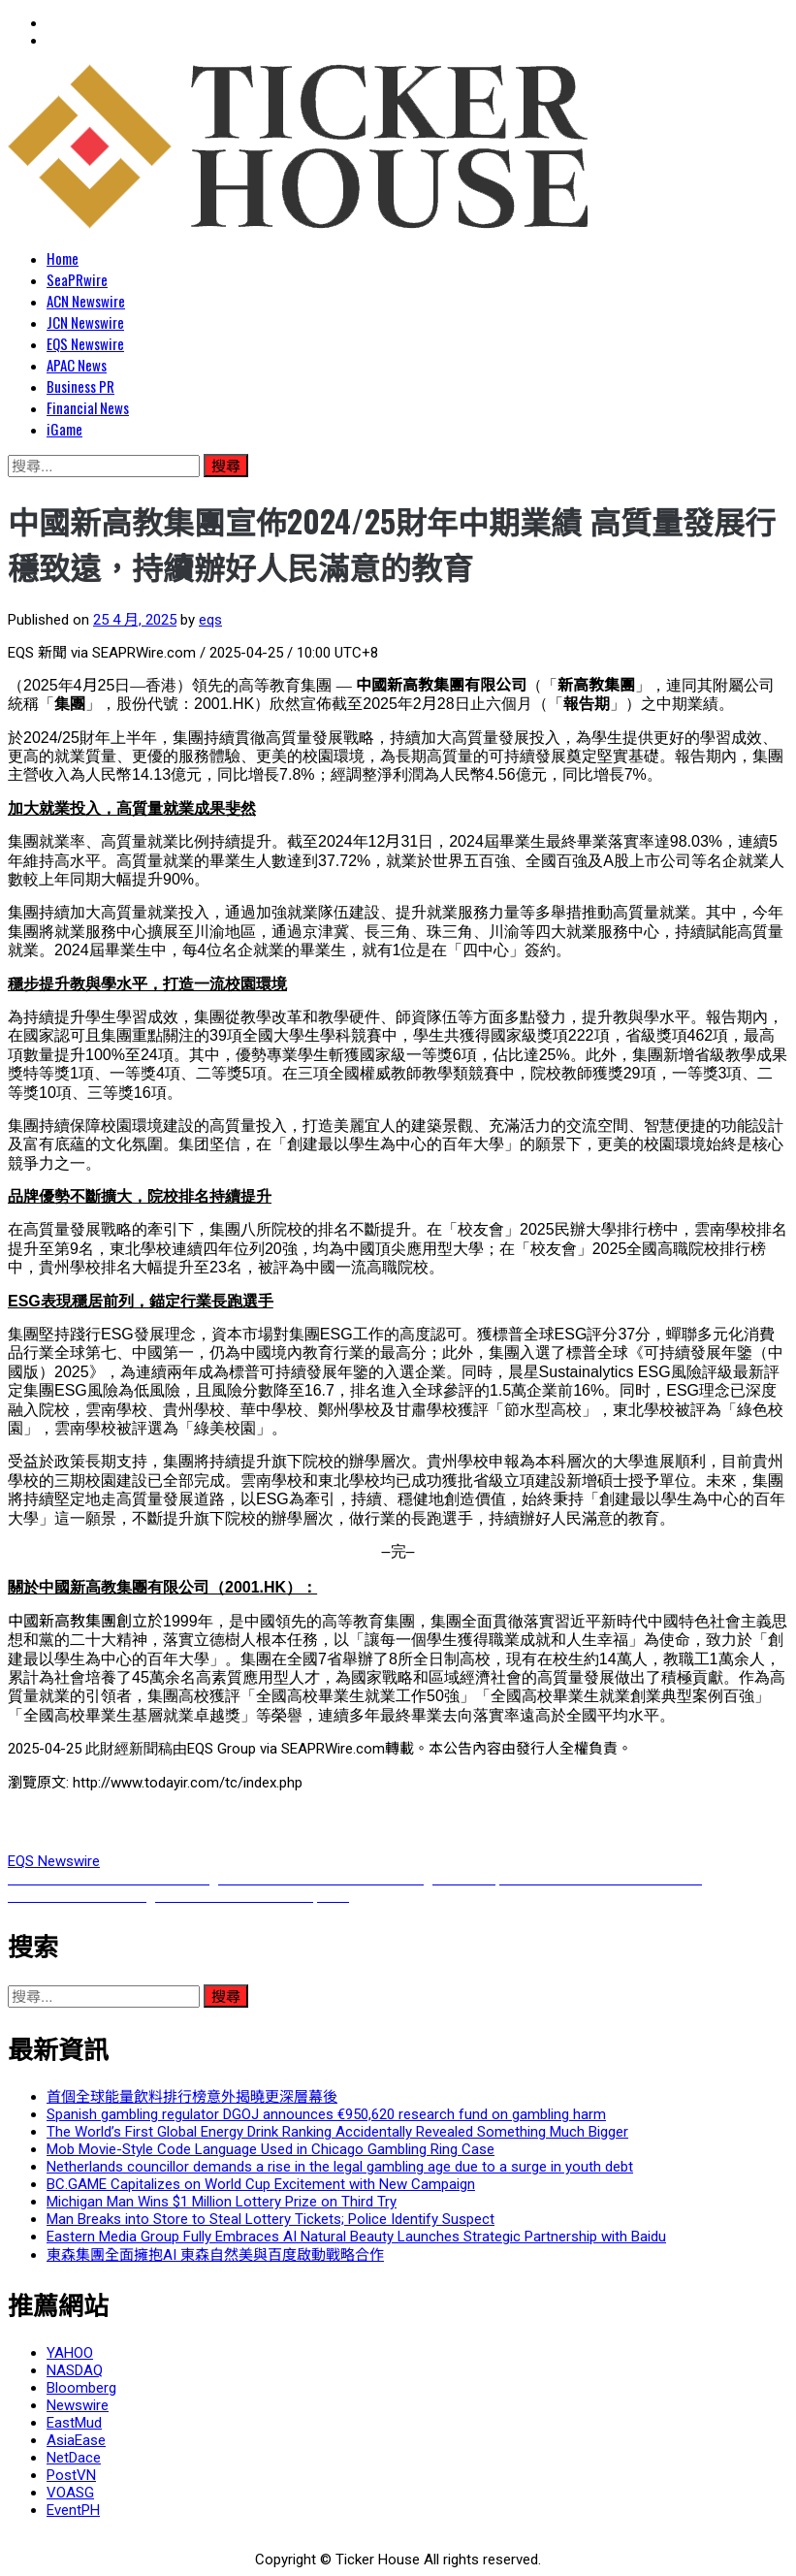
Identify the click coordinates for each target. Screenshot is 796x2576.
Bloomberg (81, 2388)
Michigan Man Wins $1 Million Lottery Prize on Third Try (222, 2201)
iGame (64, 428)
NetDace (74, 2457)
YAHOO (70, 2353)
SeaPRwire (77, 279)
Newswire (78, 2405)
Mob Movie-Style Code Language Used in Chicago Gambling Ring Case (270, 2149)
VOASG (70, 2492)
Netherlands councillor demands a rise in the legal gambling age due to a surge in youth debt (340, 2166)
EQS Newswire (85, 343)
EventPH (73, 2510)
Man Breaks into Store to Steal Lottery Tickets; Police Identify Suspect (270, 2219)
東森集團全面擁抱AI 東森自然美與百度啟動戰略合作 (215, 2255)
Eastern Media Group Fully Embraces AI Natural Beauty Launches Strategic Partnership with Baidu (356, 2236)
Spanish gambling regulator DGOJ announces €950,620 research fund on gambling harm (326, 2114)
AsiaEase (76, 2440)
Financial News (88, 407)
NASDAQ (75, 2370)
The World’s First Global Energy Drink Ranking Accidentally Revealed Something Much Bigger (337, 2132)
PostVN (71, 2475)
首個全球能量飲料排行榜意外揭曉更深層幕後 (192, 2097)
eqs (210, 619)
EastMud (74, 2422)
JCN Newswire (85, 322)
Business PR (80, 386)
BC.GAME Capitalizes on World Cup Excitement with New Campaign (261, 2184)
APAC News (77, 364)
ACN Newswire (86, 300)
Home (63, 258)
